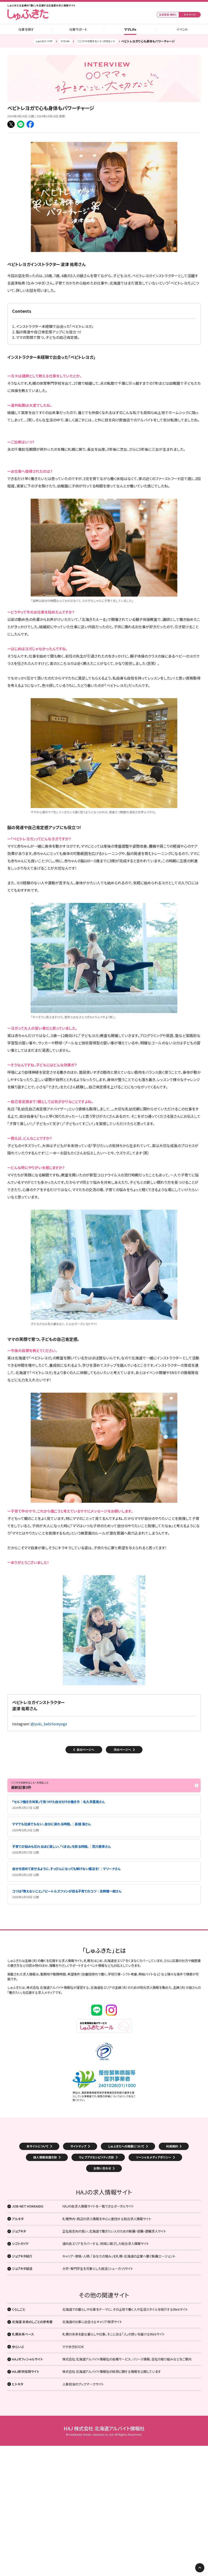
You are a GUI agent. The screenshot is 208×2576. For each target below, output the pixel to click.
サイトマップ (78, 2146)
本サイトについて (38, 2146)
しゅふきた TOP (44, 41)
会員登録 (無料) (168, 14)
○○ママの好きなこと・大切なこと (96, 41)
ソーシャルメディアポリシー (153, 2157)
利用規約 (172, 2146)
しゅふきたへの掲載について (126, 2146)
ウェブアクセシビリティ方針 (96, 2157)
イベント (182, 29)
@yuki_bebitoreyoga (49, 1724)
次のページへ (122, 1749)
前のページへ (85, 1749)
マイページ (190, 14)
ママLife (130, 29)
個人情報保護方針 (45, 2157)
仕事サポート (78, 29)
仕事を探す (26, 29)
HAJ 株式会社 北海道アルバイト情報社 (104, 2428)
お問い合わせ (102, 2168)
